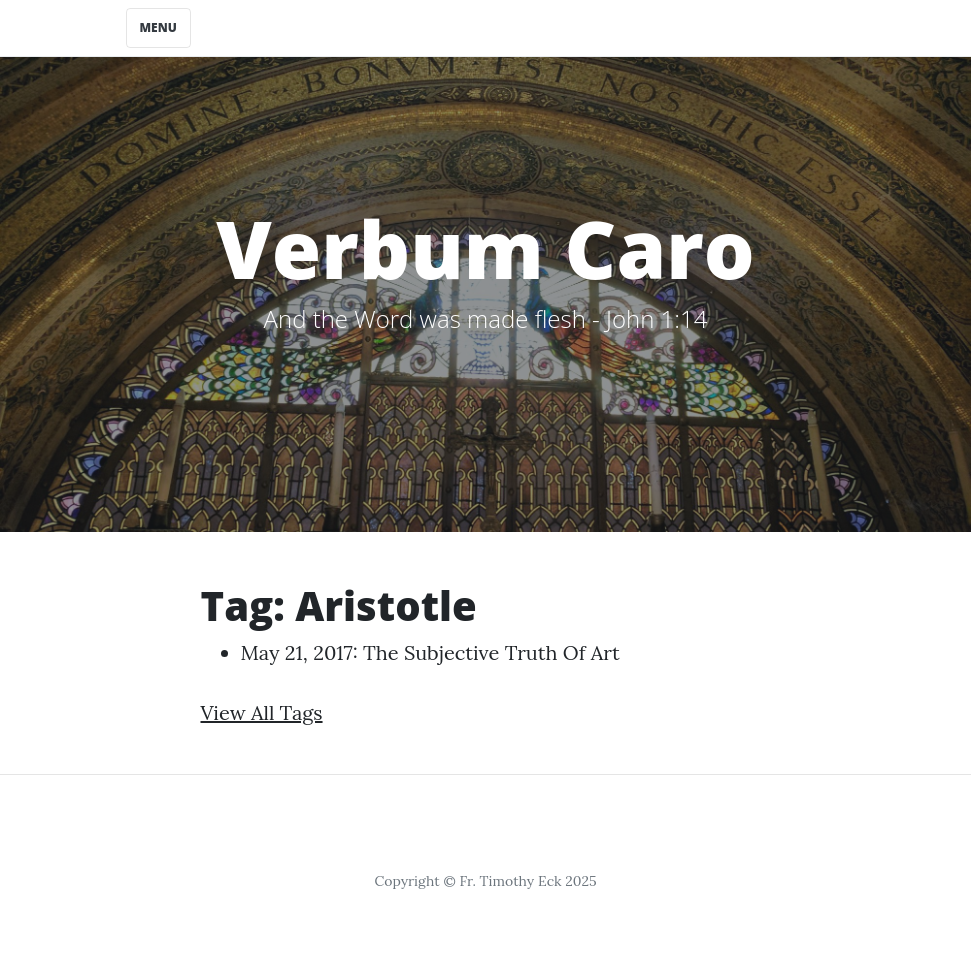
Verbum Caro (485, 247)
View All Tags (262, 712)
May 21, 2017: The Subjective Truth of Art (430, 652)
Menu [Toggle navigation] (158, 27)
